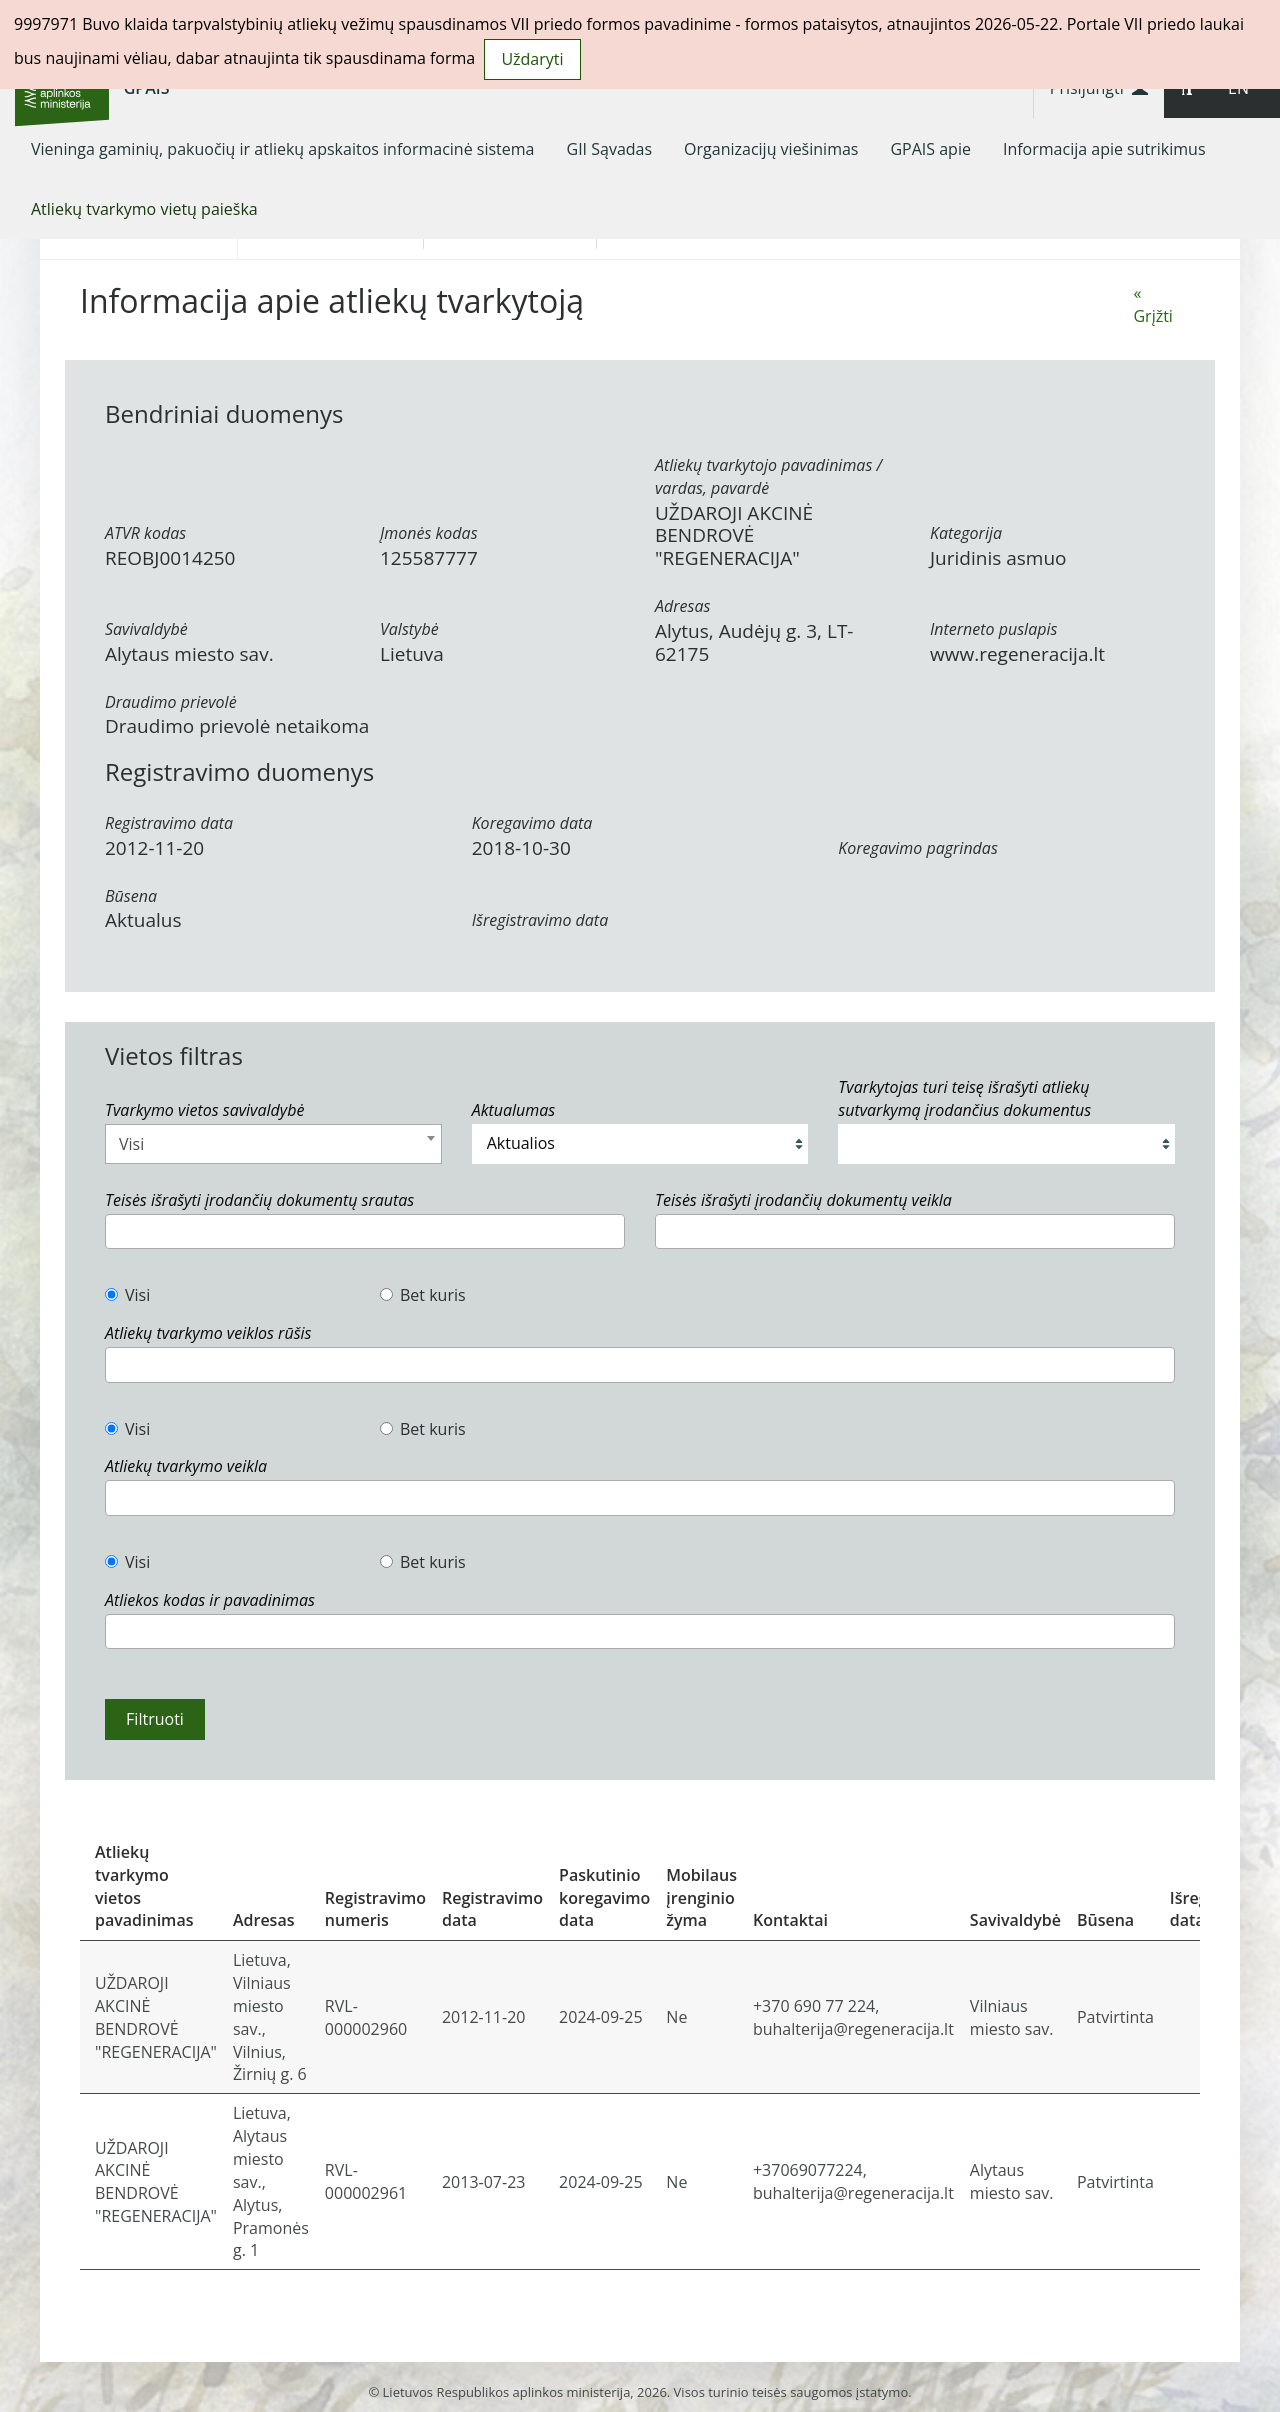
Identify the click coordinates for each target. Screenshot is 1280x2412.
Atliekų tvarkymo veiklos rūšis (208, 1333)
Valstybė (409, 629)
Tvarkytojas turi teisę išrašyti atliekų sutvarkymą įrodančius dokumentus (964, 1098)
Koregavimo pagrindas (917, 848)
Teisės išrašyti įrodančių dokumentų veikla (803, 1200)
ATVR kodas (145, 533)
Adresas (682, 606)
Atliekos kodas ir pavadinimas (210, 1600)
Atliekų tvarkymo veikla (186, 1466)
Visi (127, 1295)
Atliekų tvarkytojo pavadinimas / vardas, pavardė (768, 476)
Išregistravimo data (540, 920)
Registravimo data (169, 823)
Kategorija (966, 533)
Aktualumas (513, 1110)
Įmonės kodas (429, 533)
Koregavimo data (532, 823)
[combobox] (273, 1144)
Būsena (131, 896)
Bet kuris (423, 1295)
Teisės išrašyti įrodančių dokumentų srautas (259, 1200)
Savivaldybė (146, 629)
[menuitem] (283, 149)
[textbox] (117, 1231)
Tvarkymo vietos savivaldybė (204, 1110)
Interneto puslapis (993, 629)
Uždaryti (532, 59)
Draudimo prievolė (171, 702)
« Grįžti (1152, 304)
